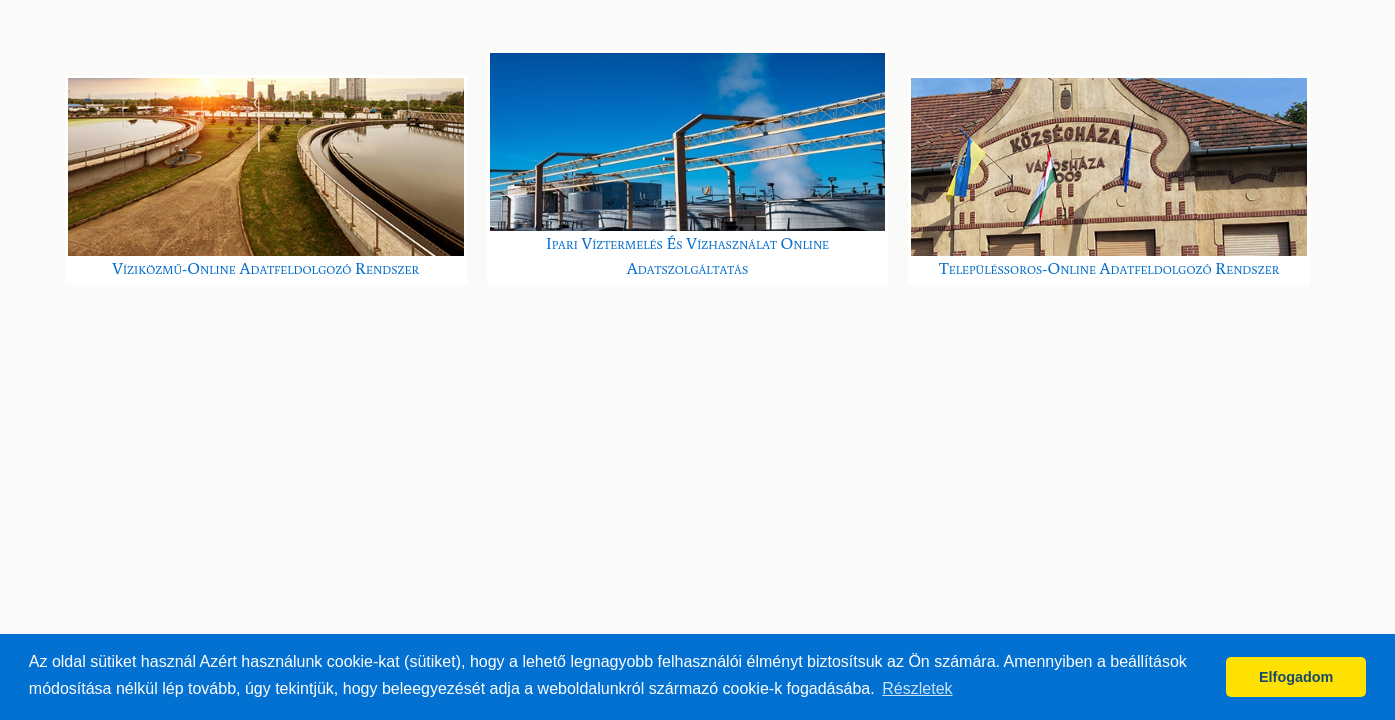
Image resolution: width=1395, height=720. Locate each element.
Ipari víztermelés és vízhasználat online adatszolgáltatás (688, 166)
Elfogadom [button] (1296, 677)
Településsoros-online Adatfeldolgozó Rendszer (1109, 178)
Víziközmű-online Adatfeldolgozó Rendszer (266, 178)
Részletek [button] (917, 688)
